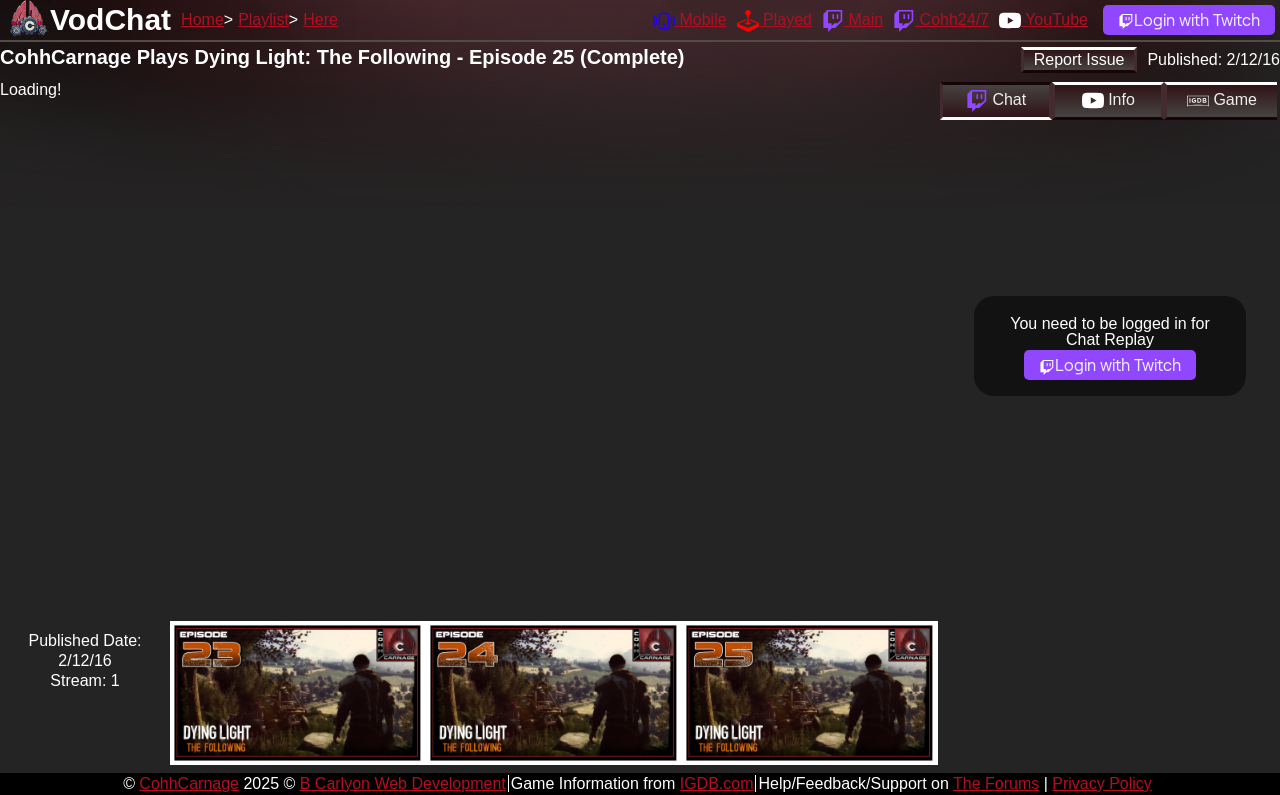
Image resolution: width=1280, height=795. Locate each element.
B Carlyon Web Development (403, 783)
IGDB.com (717, 783)
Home (202, 19)
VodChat (110, 19)
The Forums (996, 783)
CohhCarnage (189, 783)
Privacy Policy (1102, 783)
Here (320, 19)
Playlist (263, 19)
